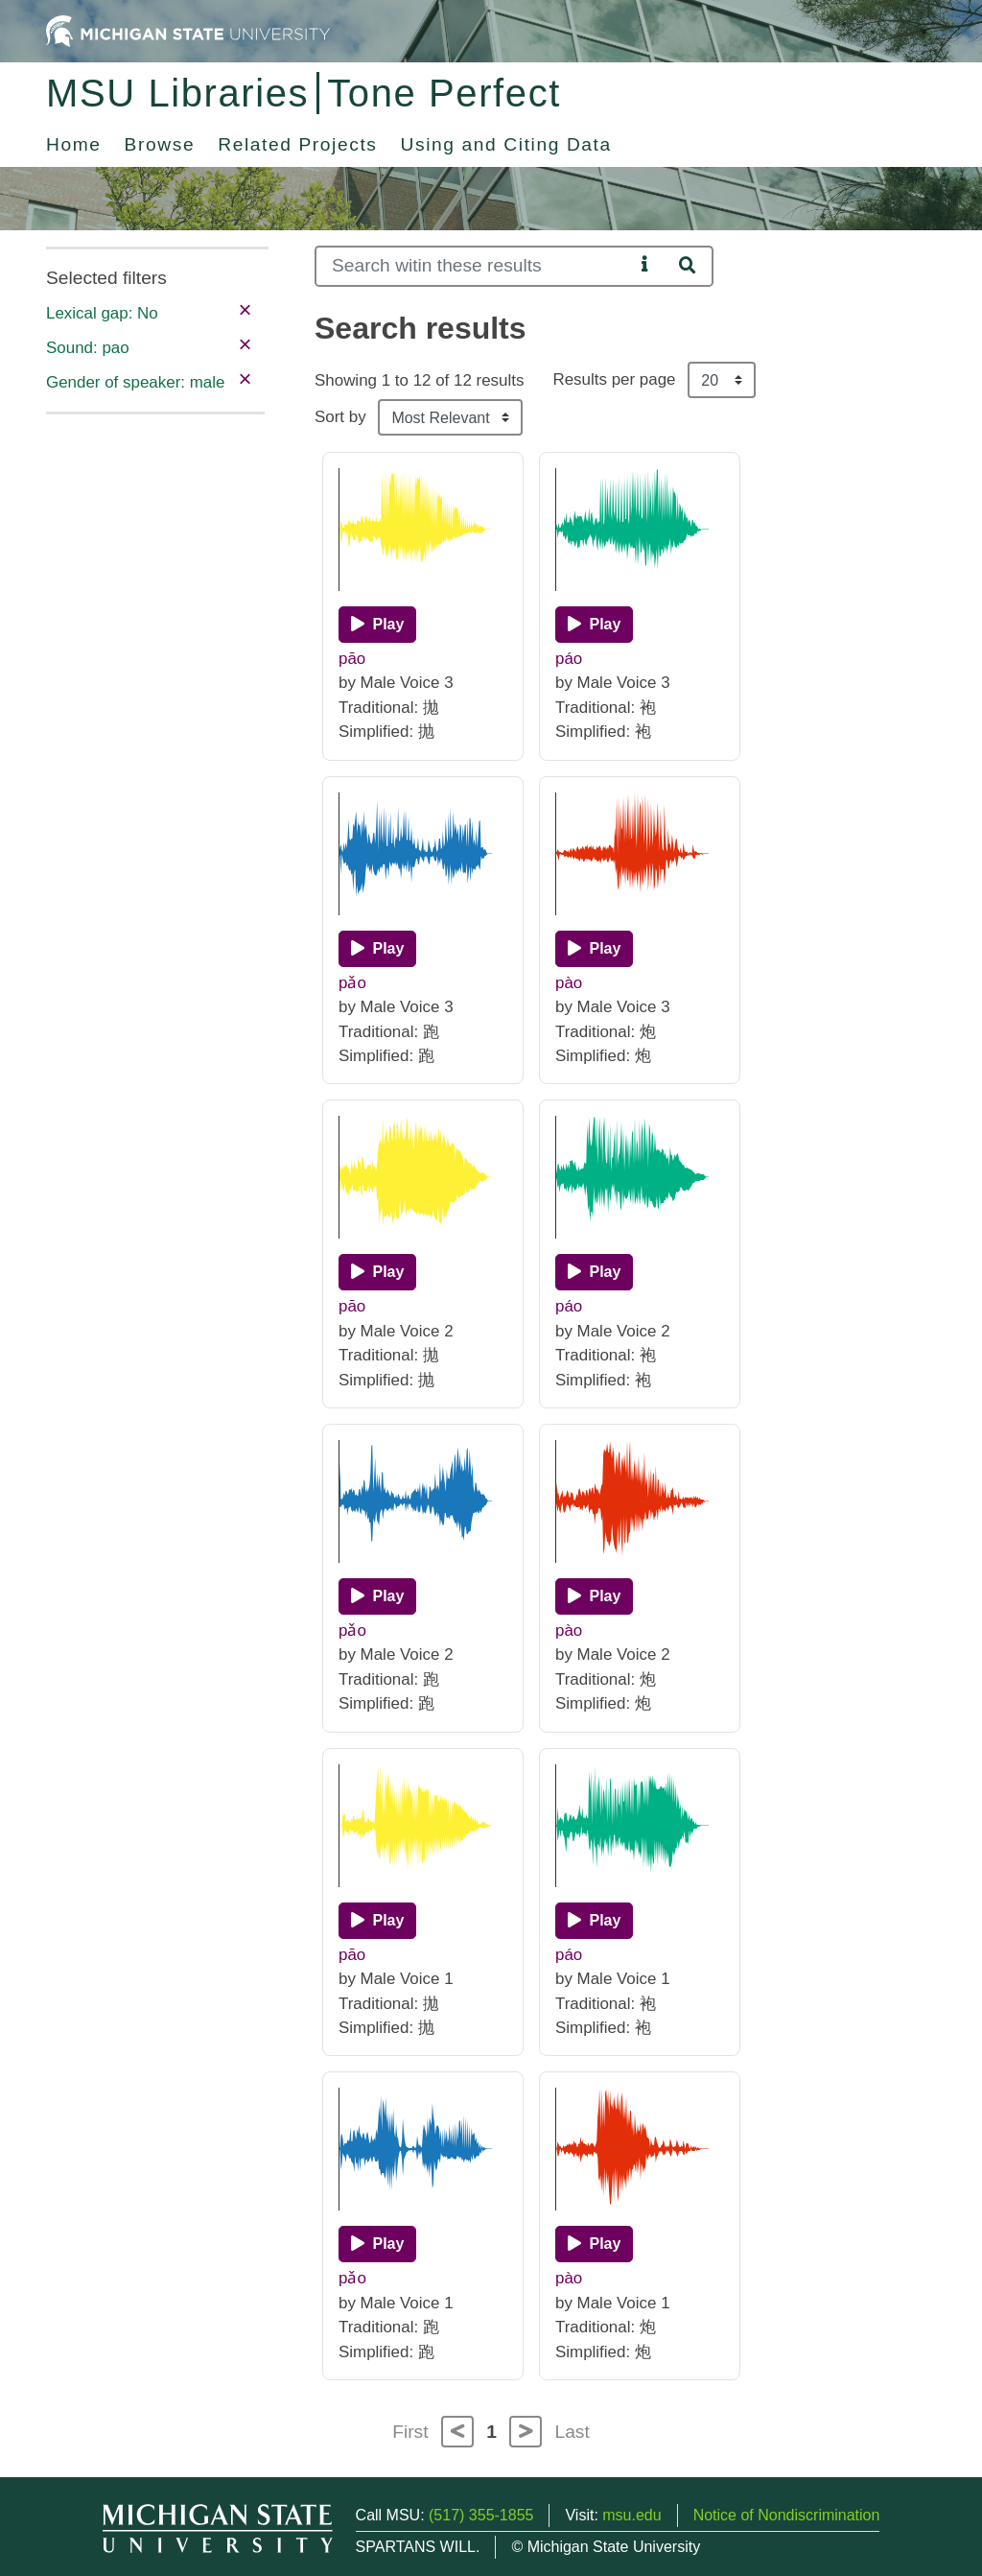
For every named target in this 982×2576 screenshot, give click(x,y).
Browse (160, 144)
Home (74, 144)
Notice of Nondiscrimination (786, 2515)
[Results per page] (722, 380)
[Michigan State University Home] (188, 30)
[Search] (474, 266)
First (410, 2432)
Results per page (613, 379)
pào (568, 983)
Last (572, 2432)
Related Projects (297, 144)
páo (568, 659)
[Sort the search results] (450, 417)
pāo (352, 659)
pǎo (352, 983)
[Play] (377, 624)
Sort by (340, 417)
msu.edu (631, 2515)
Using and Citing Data (506, 144)
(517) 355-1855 (481, 2515)
